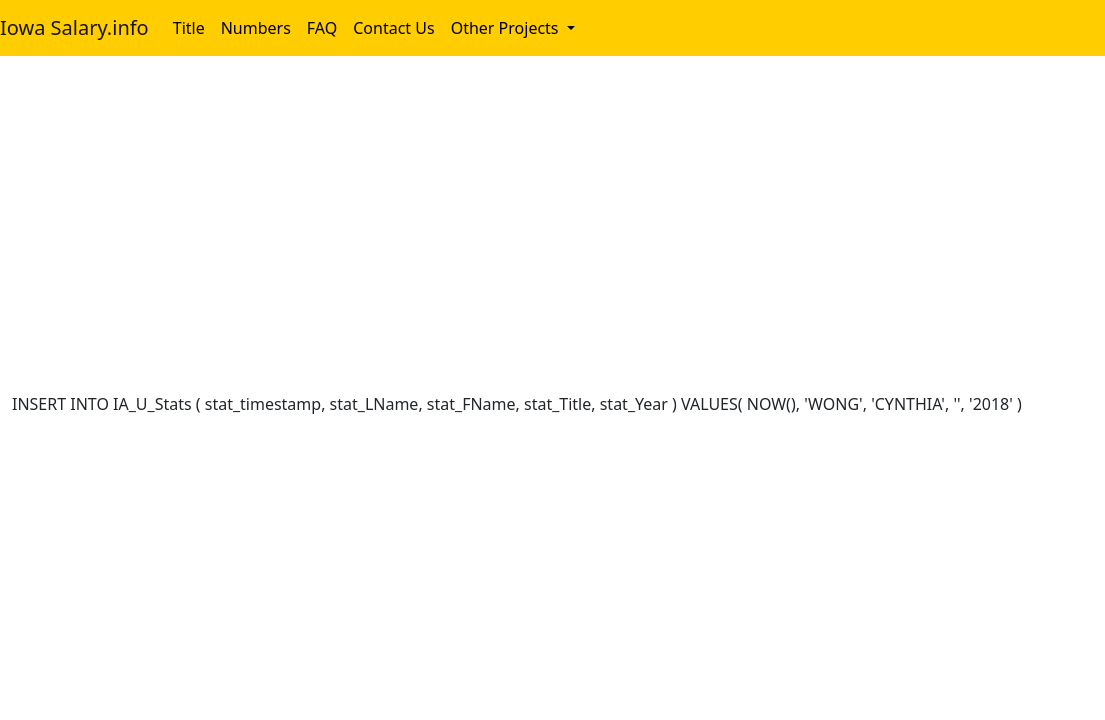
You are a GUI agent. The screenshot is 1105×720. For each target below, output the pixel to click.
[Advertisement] (552, 228)
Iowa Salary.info (74, 27)
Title (189, 28)
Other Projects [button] (507, 28)
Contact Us (393, 28)
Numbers (256, 28)
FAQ (322, 28)
